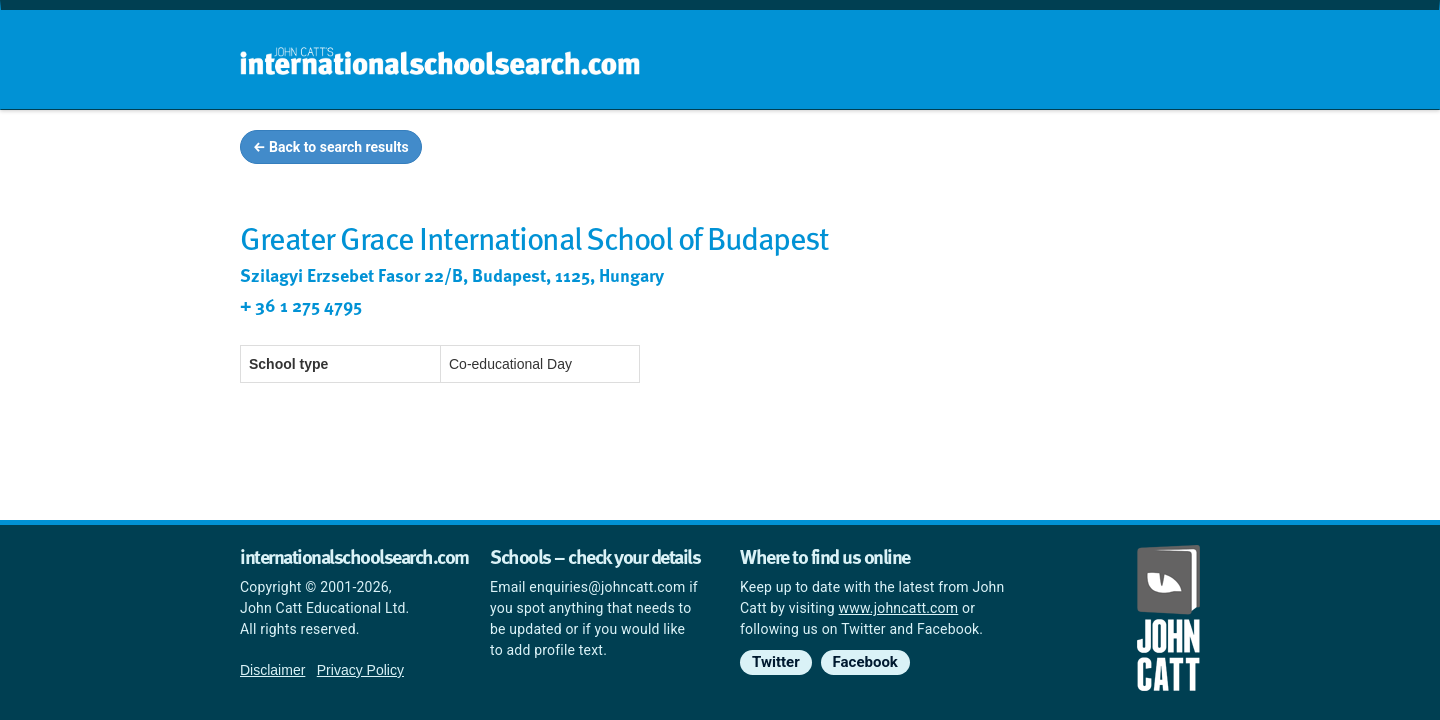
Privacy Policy (360, 670)
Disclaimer (272, 670)
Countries (1068, 150)
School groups (789, 150)
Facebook (865, 662)
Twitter (776, 662)
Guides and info (937, 150)
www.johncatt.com (899, 608)
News (1161, 150)
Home (677, 150)
